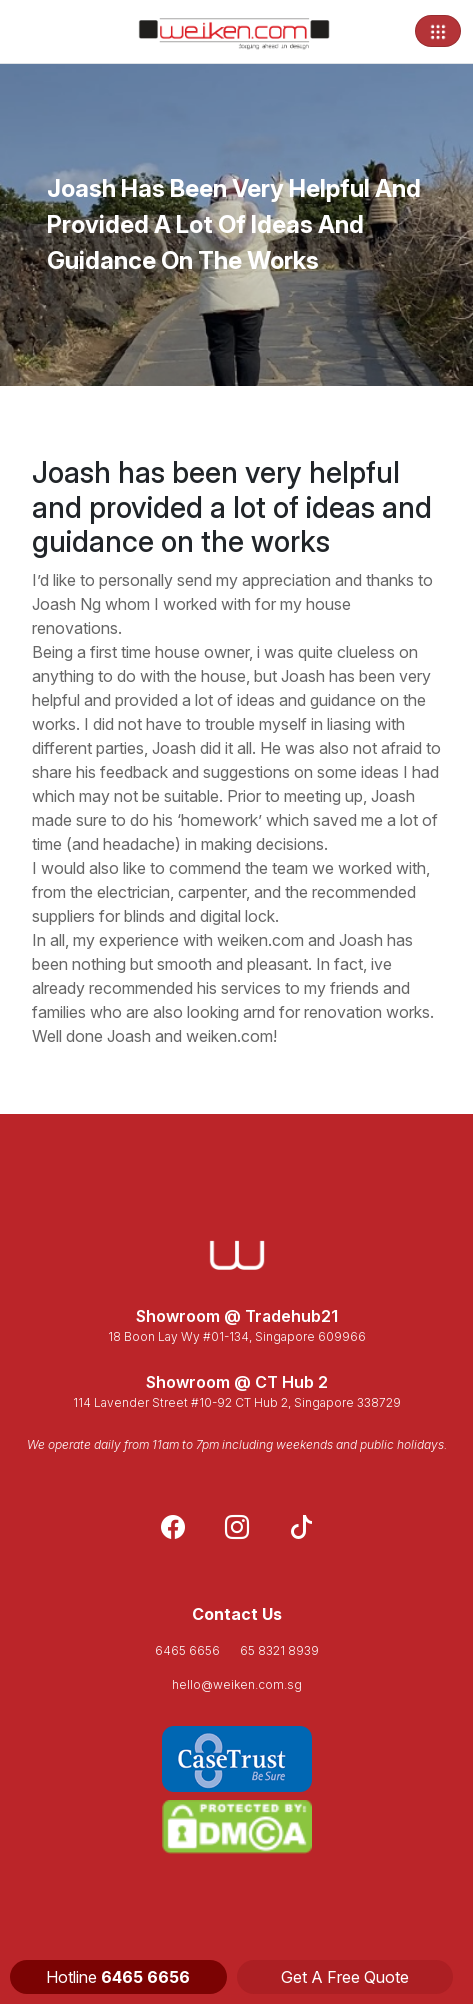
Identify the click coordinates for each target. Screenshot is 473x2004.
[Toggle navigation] (438, 31)
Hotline (118, 1977)
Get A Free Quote (345, 1977)
